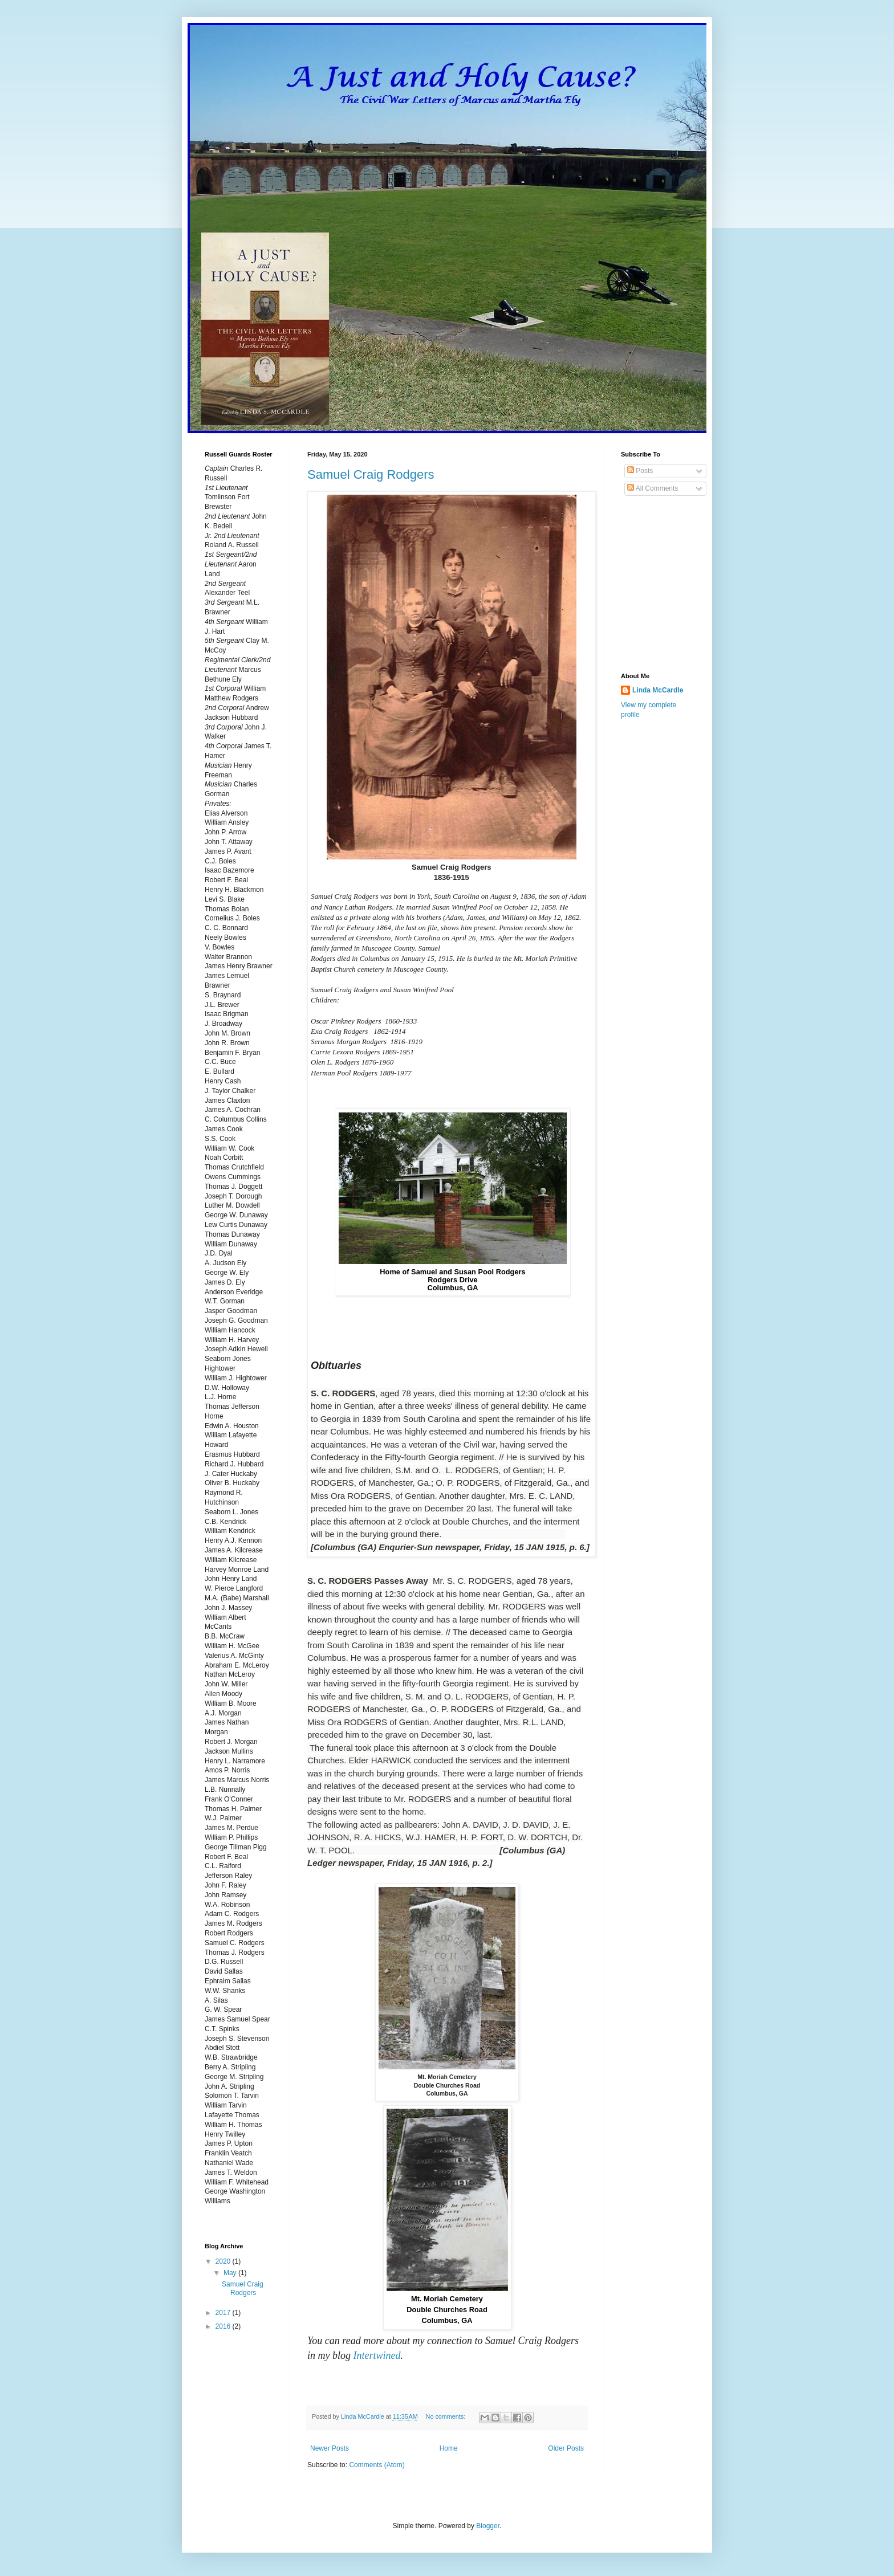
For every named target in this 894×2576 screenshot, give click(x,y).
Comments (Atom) (376, 2465)
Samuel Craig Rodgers (370, 474)
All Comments (652, 488)
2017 (224, 2313)
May (231, 2273)
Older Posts (566, 2448)
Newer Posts (329, 2448)
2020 (224, 2261)
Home (449, 2448)
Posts (640, 471)
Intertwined (377, 2355)
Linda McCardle (657, 690)
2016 (224, 2326)
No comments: (447, 2416)
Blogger (487, 2526)
